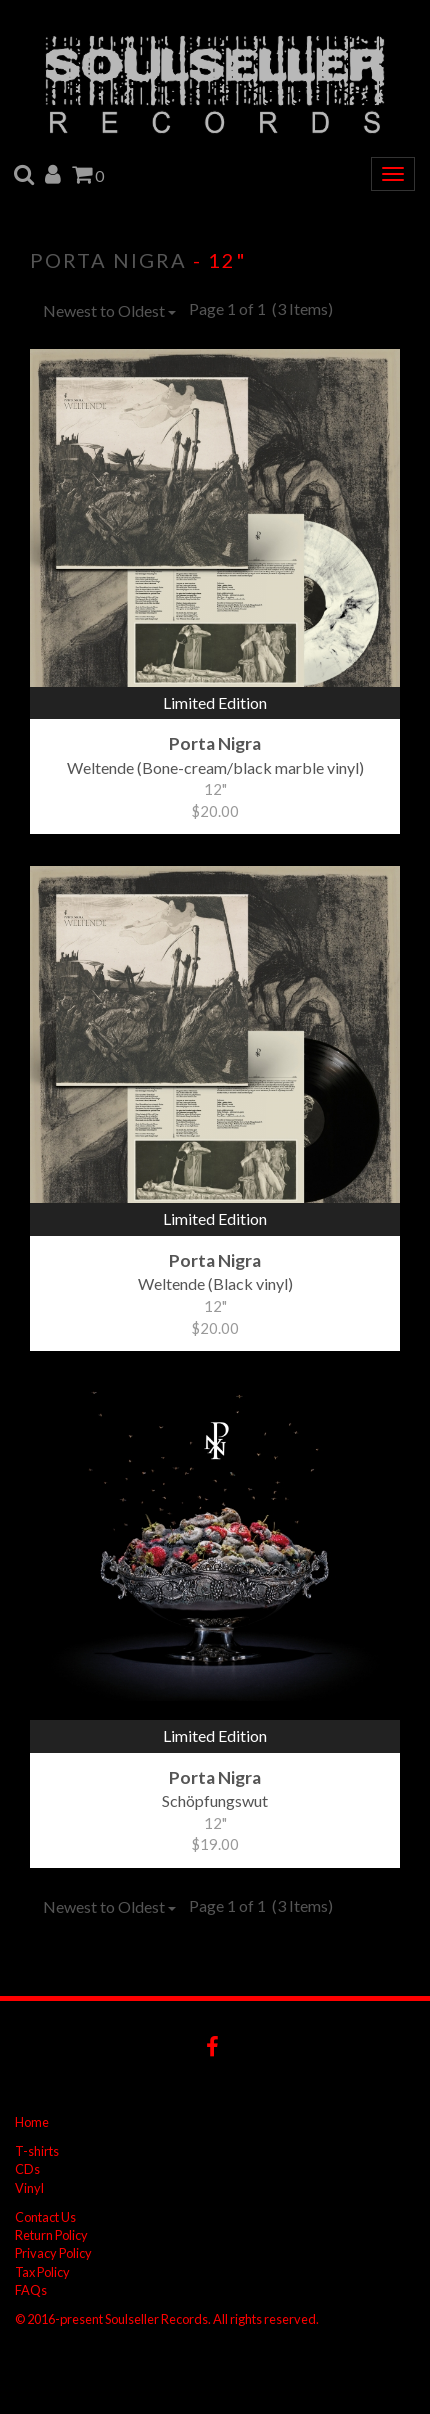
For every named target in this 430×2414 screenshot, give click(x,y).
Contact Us (45, 2217)
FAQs (31, 2290)
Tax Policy (42, 2272)
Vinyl (29, 2188)
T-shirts (37, 2151)
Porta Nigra (108, 260)
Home (32, 2122)
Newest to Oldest (109, 310)
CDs (27, 2169)
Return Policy (51, 2235)
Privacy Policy (53, 2253)
